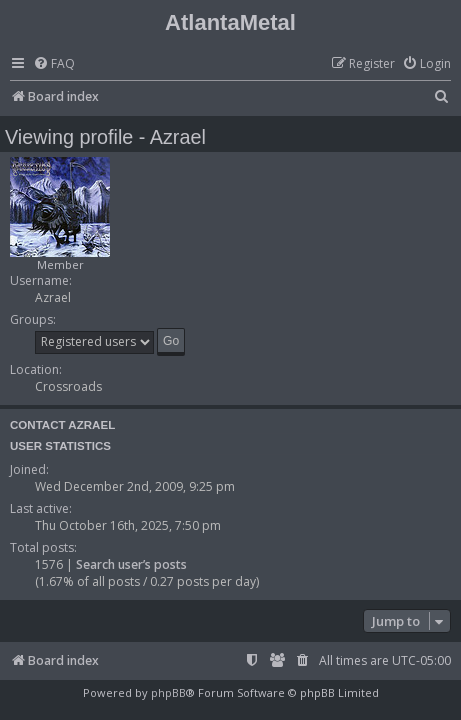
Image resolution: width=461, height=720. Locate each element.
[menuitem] (54, 64)
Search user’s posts (131, 564)
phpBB (168, 692)
